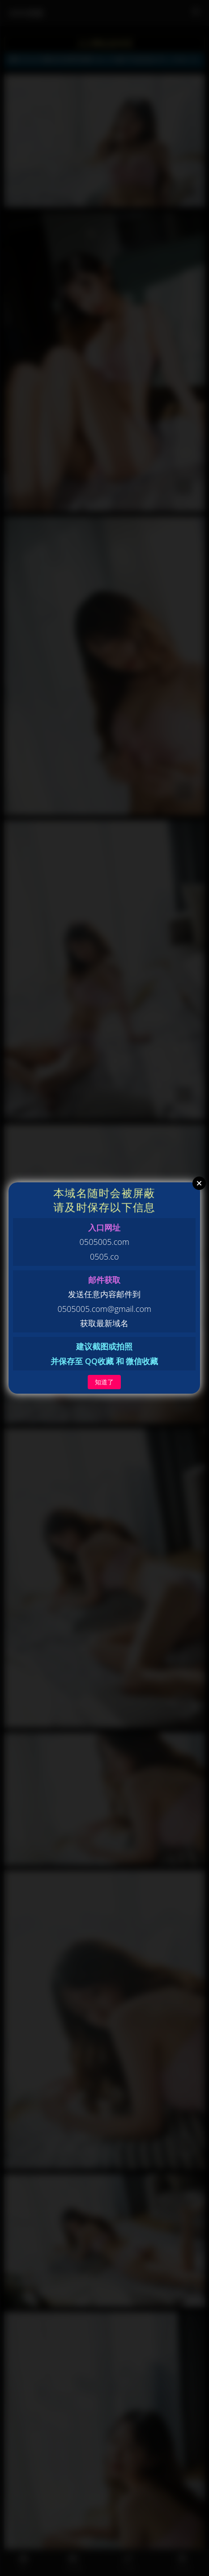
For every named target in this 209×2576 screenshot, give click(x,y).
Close (199, 1183)
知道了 (104, 1382)
